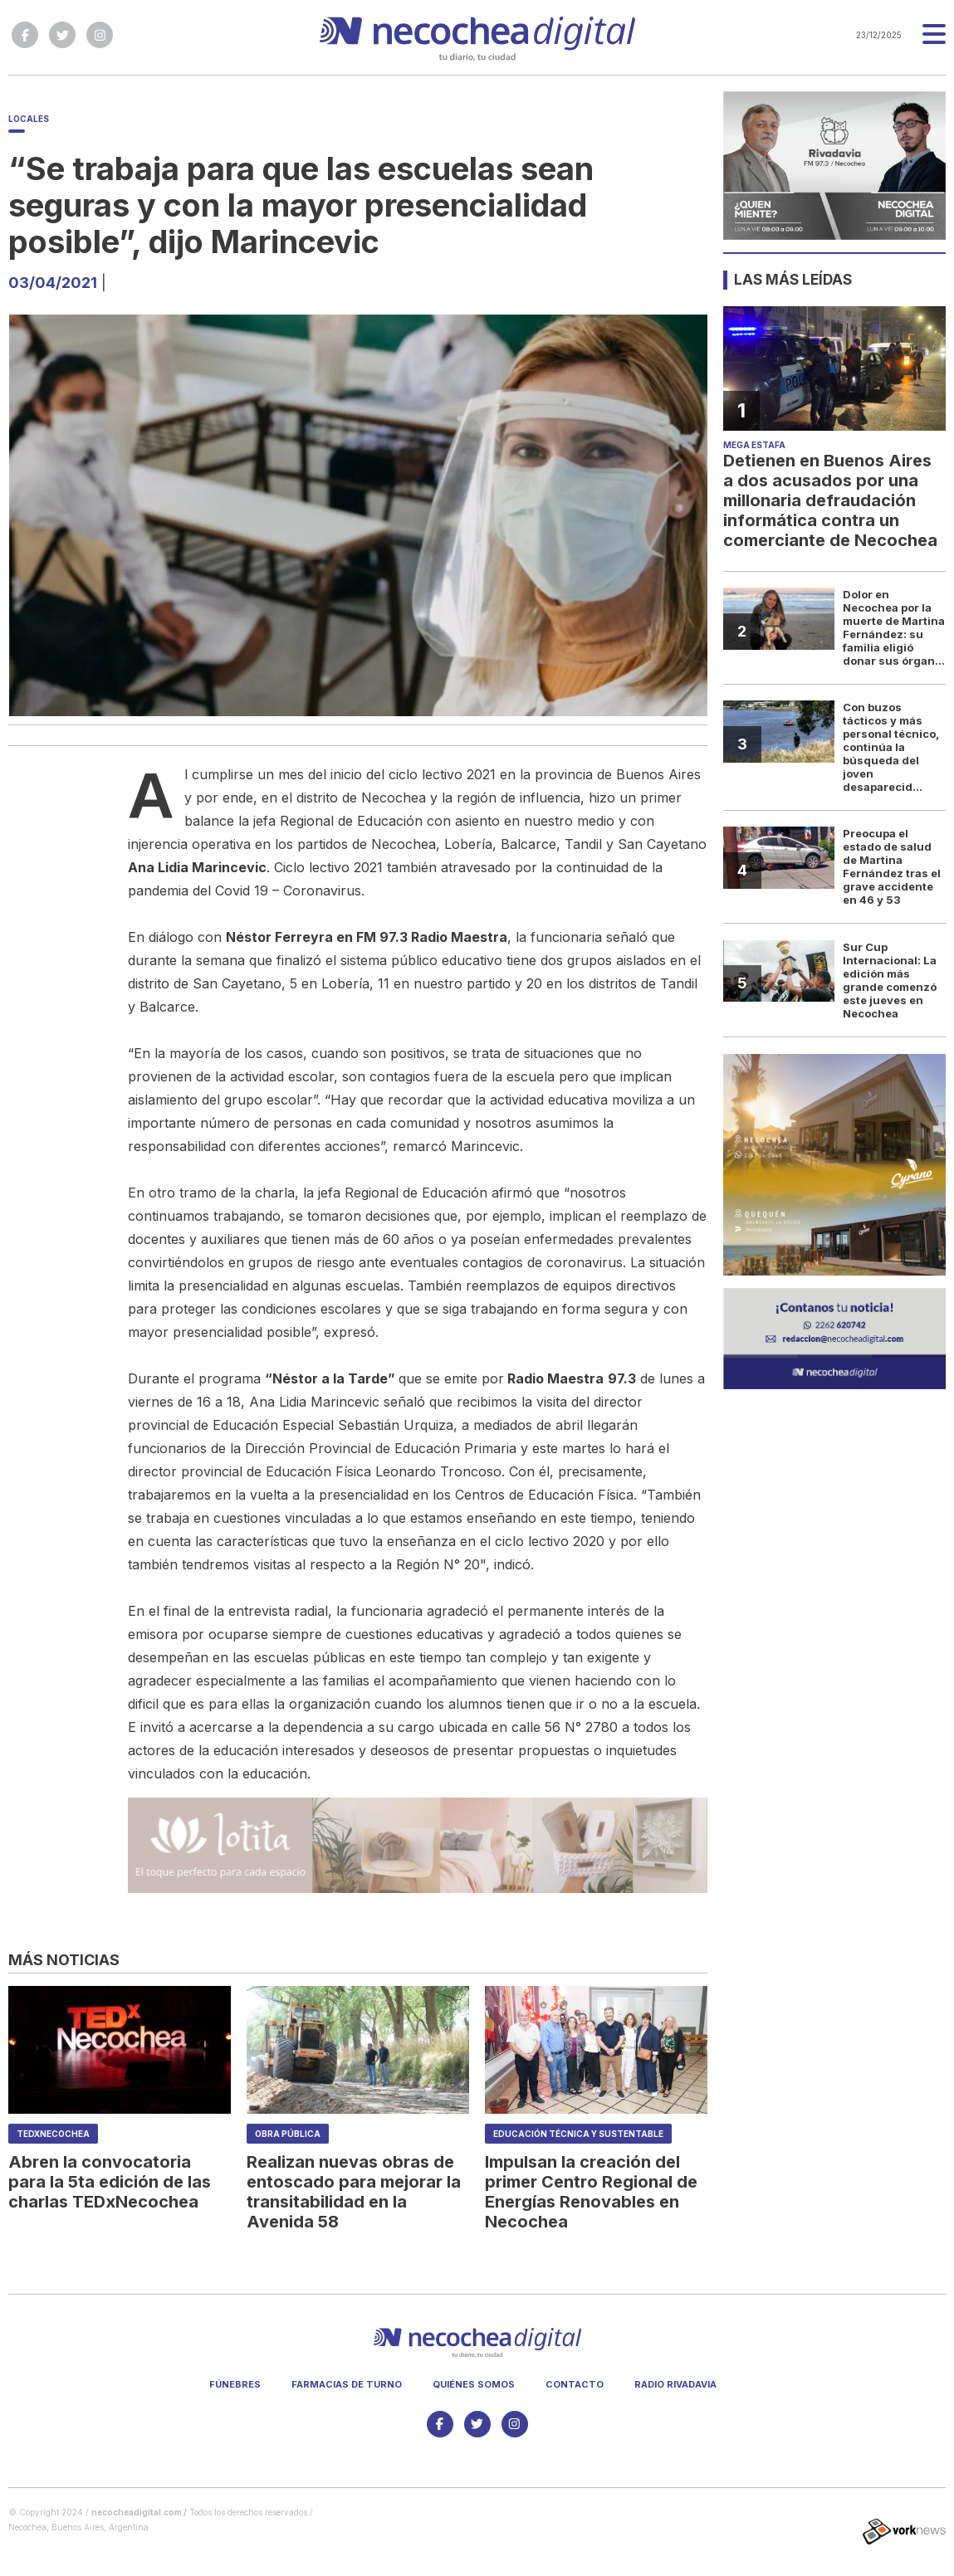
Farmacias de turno (346, 2384)
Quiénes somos (474, 2384)
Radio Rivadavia (675, 2384)
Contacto (574, 2384)
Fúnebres (235, 2384)
